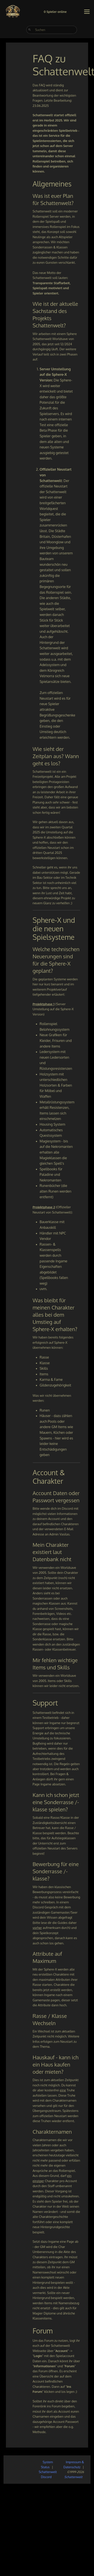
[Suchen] (30, 30)
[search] (47, 31)
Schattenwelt (73, 2477)
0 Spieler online (55, 12)
